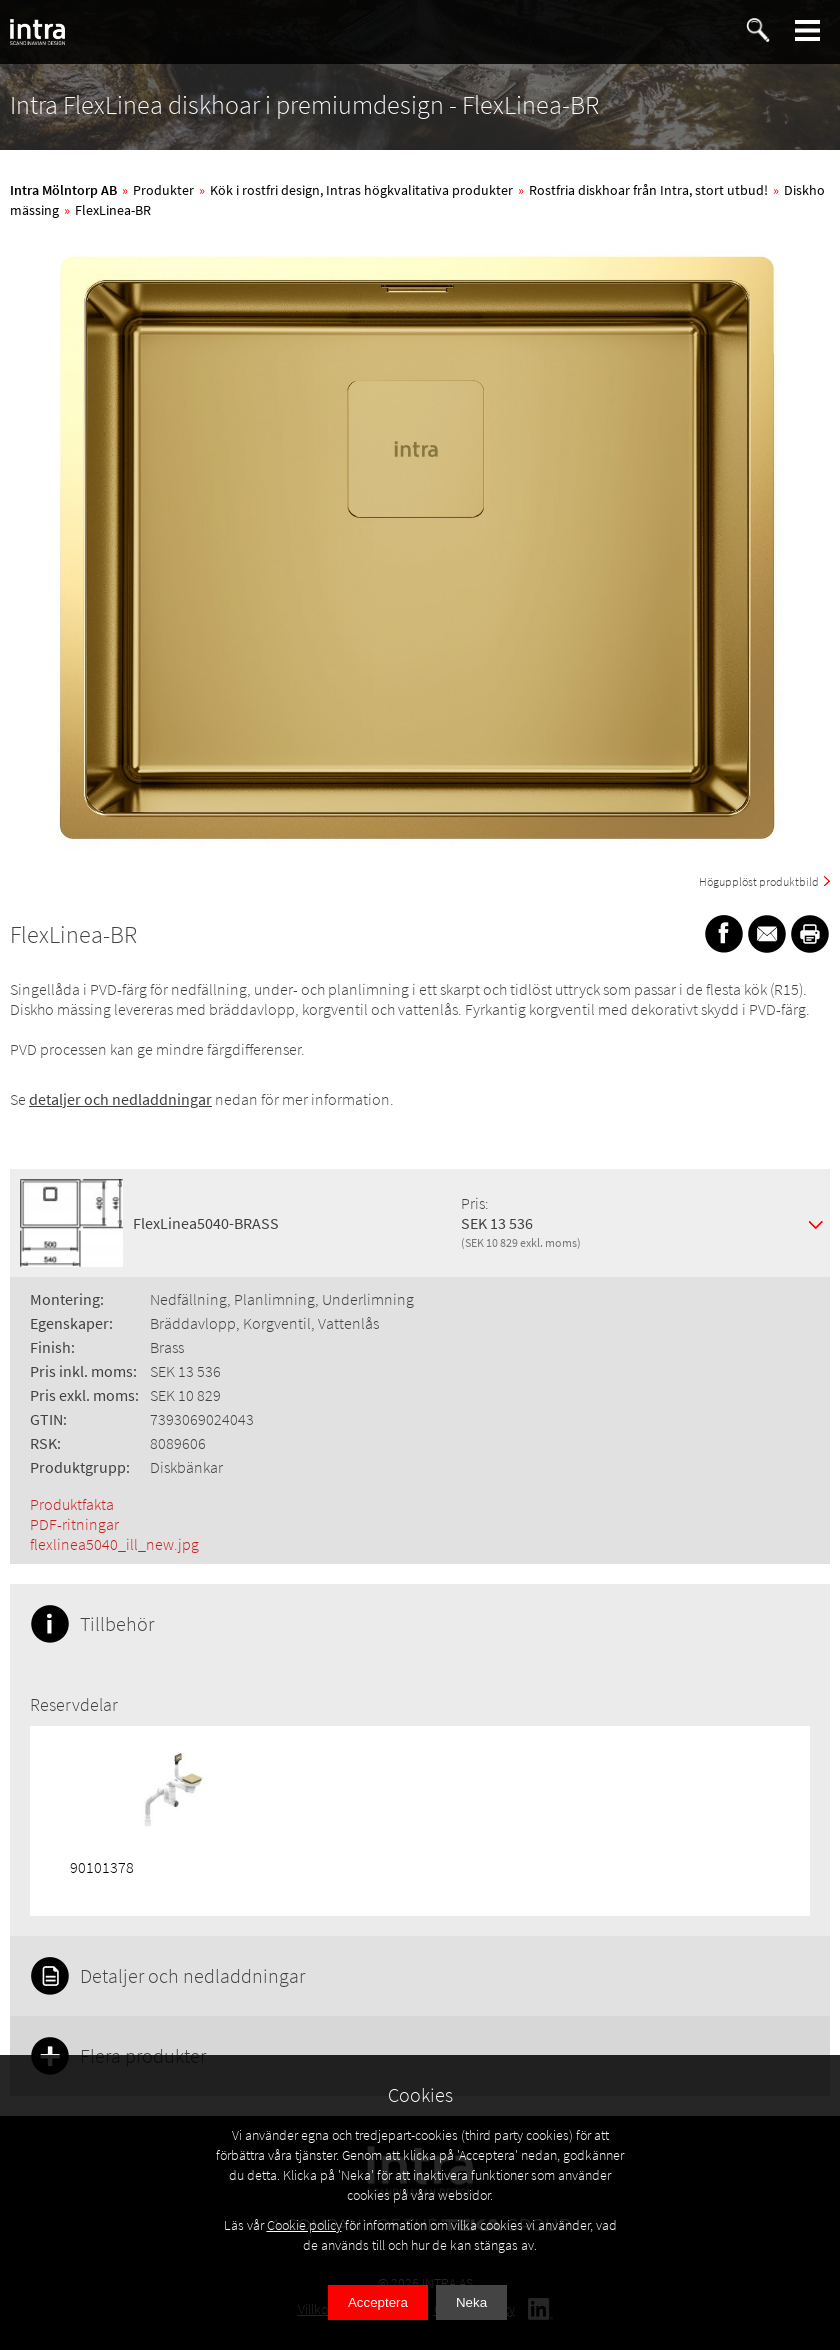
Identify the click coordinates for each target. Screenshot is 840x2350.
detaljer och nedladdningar (120, 1099)
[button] (808, 30)
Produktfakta (72, 1504)
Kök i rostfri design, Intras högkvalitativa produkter (361, 190)
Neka (471, 2302)
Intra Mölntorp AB (63, 190)
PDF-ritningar (74, 1524)
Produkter (163, 190)
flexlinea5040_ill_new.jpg (114, 1544)
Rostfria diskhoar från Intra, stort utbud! (648, 190)
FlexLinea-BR (113, 210)
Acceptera (378, 2302)
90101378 (102, 1867)
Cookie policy (304, 2225)
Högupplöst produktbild (759, 881)
